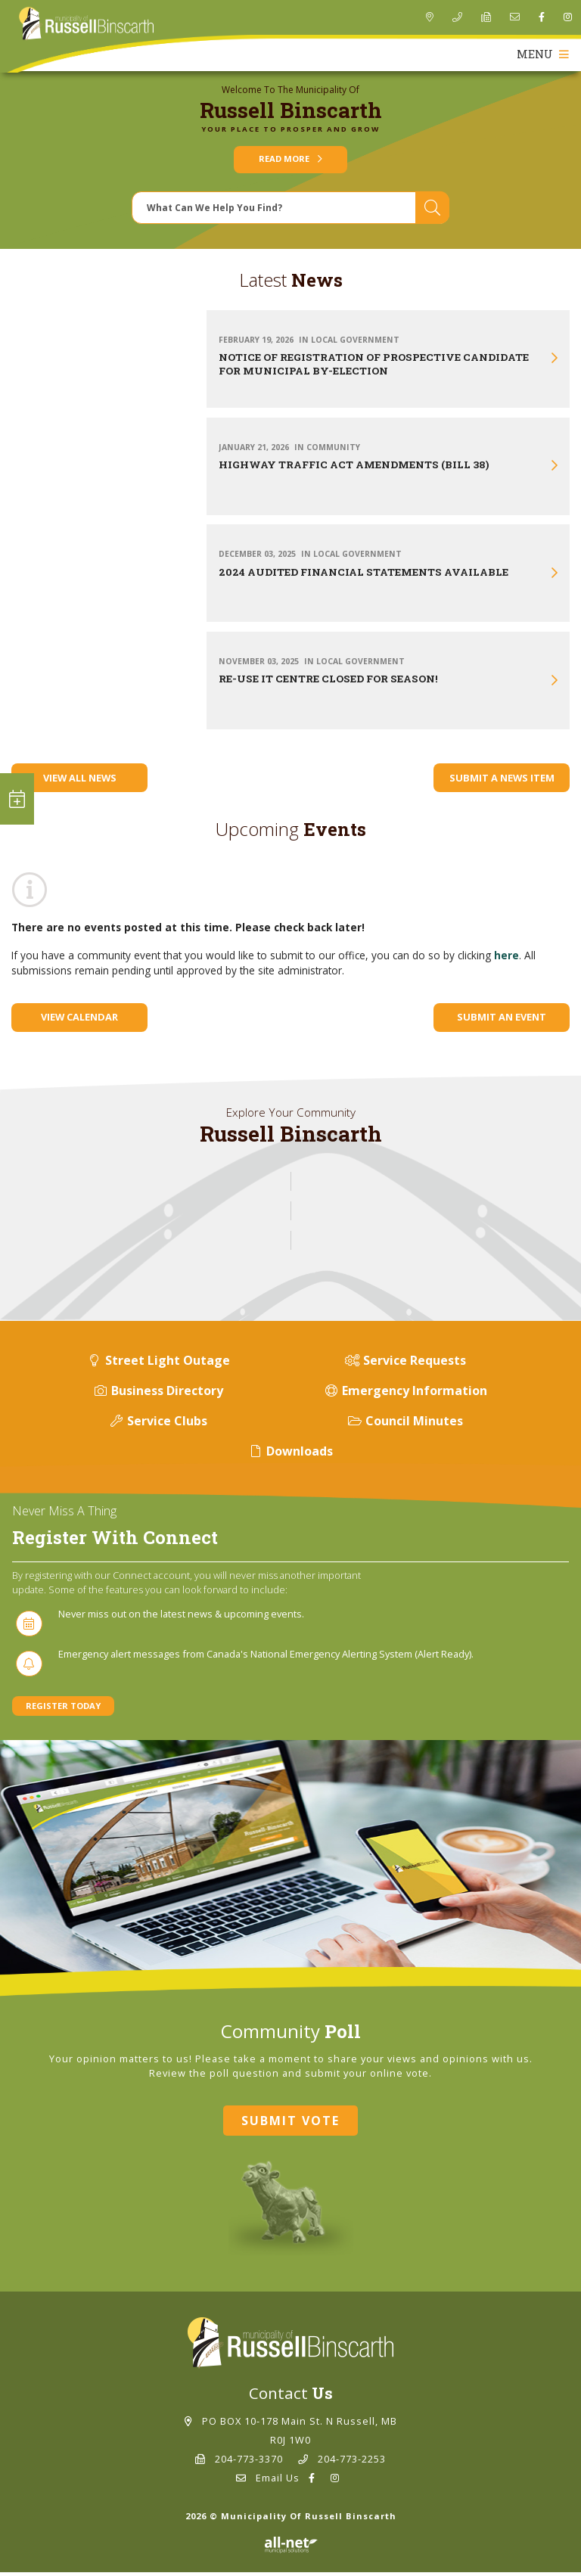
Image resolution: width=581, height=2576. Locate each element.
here (506, 959)
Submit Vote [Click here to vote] (290, 2124)
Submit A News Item (502, 781)
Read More (290, 163)
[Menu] (541, 59)
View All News (80, 781)
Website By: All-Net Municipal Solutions (291, 2548)
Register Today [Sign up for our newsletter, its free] (63, 1709)
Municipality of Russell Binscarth (86, 24)
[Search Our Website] (290, 211)
